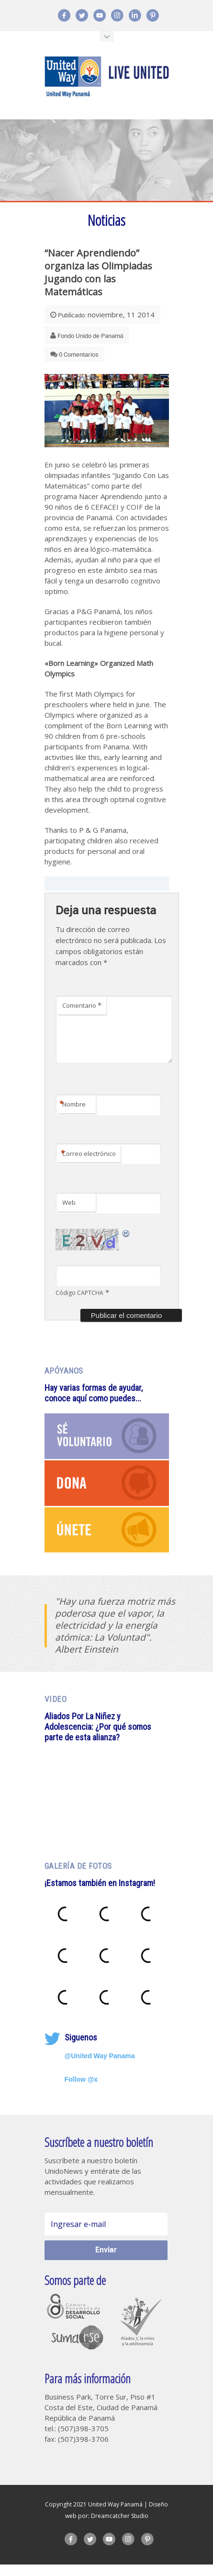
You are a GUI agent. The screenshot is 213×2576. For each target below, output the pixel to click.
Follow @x (81, 2090)
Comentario (81, 1007)
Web (69, 1214)
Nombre (72, 1117)
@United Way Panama (100, 2067)
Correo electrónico (88, 1166)
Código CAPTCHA (79, 1304)
